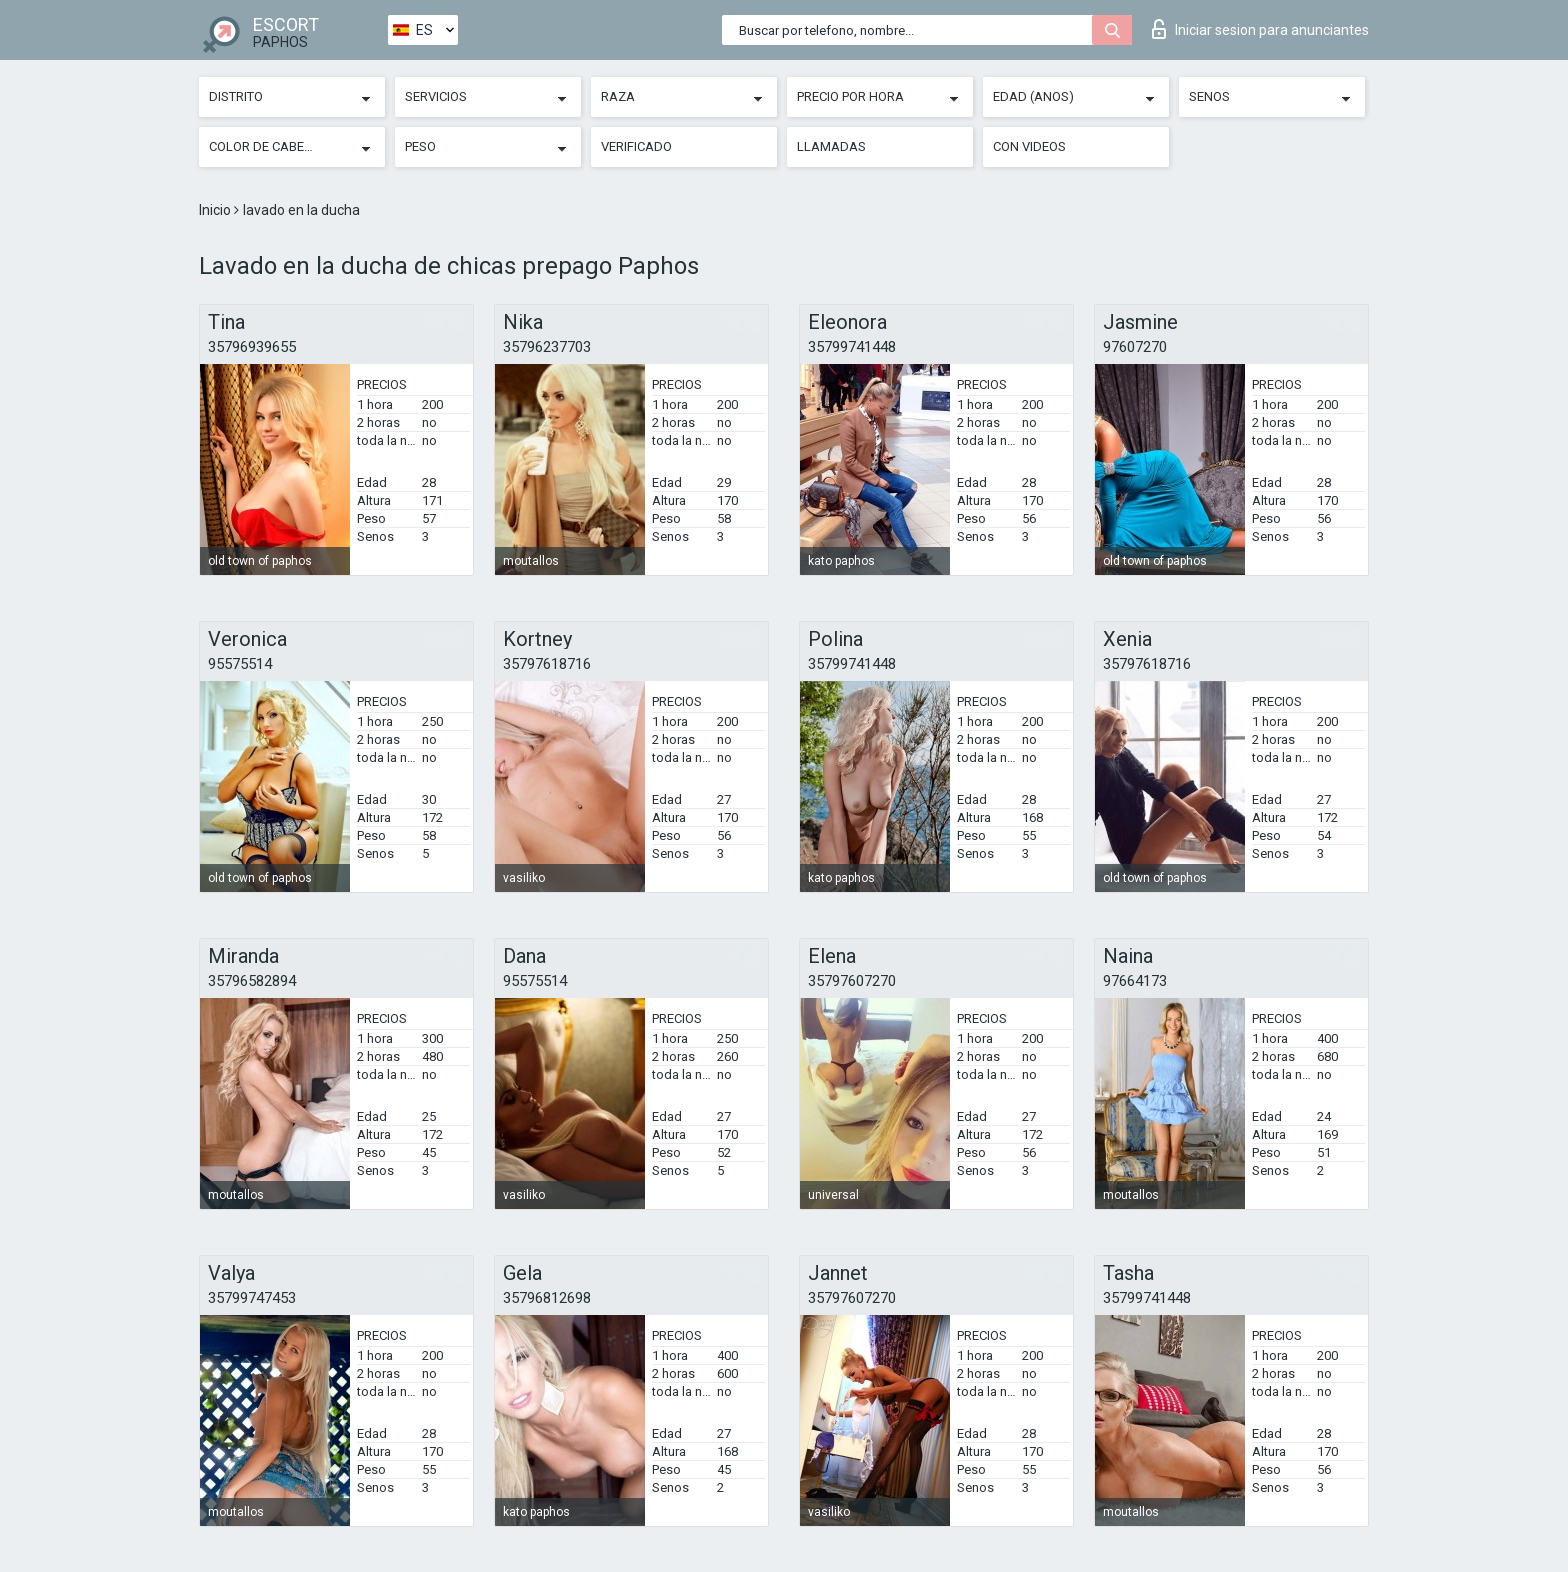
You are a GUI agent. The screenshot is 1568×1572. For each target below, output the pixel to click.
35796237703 (547, 347)
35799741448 (852, 347)
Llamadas (831, 146)
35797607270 (852, 981)
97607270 (1135, 347)
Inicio (216, 210)
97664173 (1135, 981)
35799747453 (252, 1298)
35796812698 (547, 1298)
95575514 (240, 664)
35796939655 (252, 347)
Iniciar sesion (1260, 29)
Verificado (636, 146)
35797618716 (547, 664)
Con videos (1029, 146)
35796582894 (252, 981)
